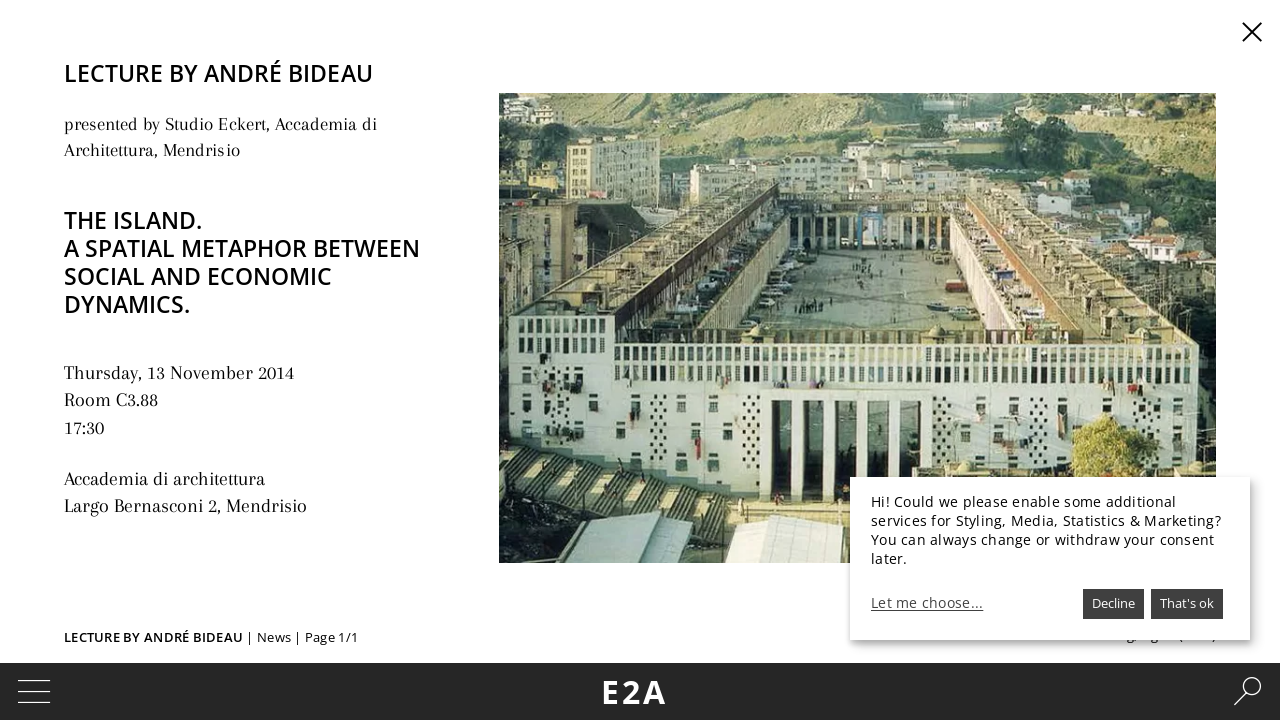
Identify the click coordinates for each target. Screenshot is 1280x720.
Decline (1113, 603)
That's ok (1187, 603)
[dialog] (1050, 558)
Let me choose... (927, 603)
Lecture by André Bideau (153, 637)
